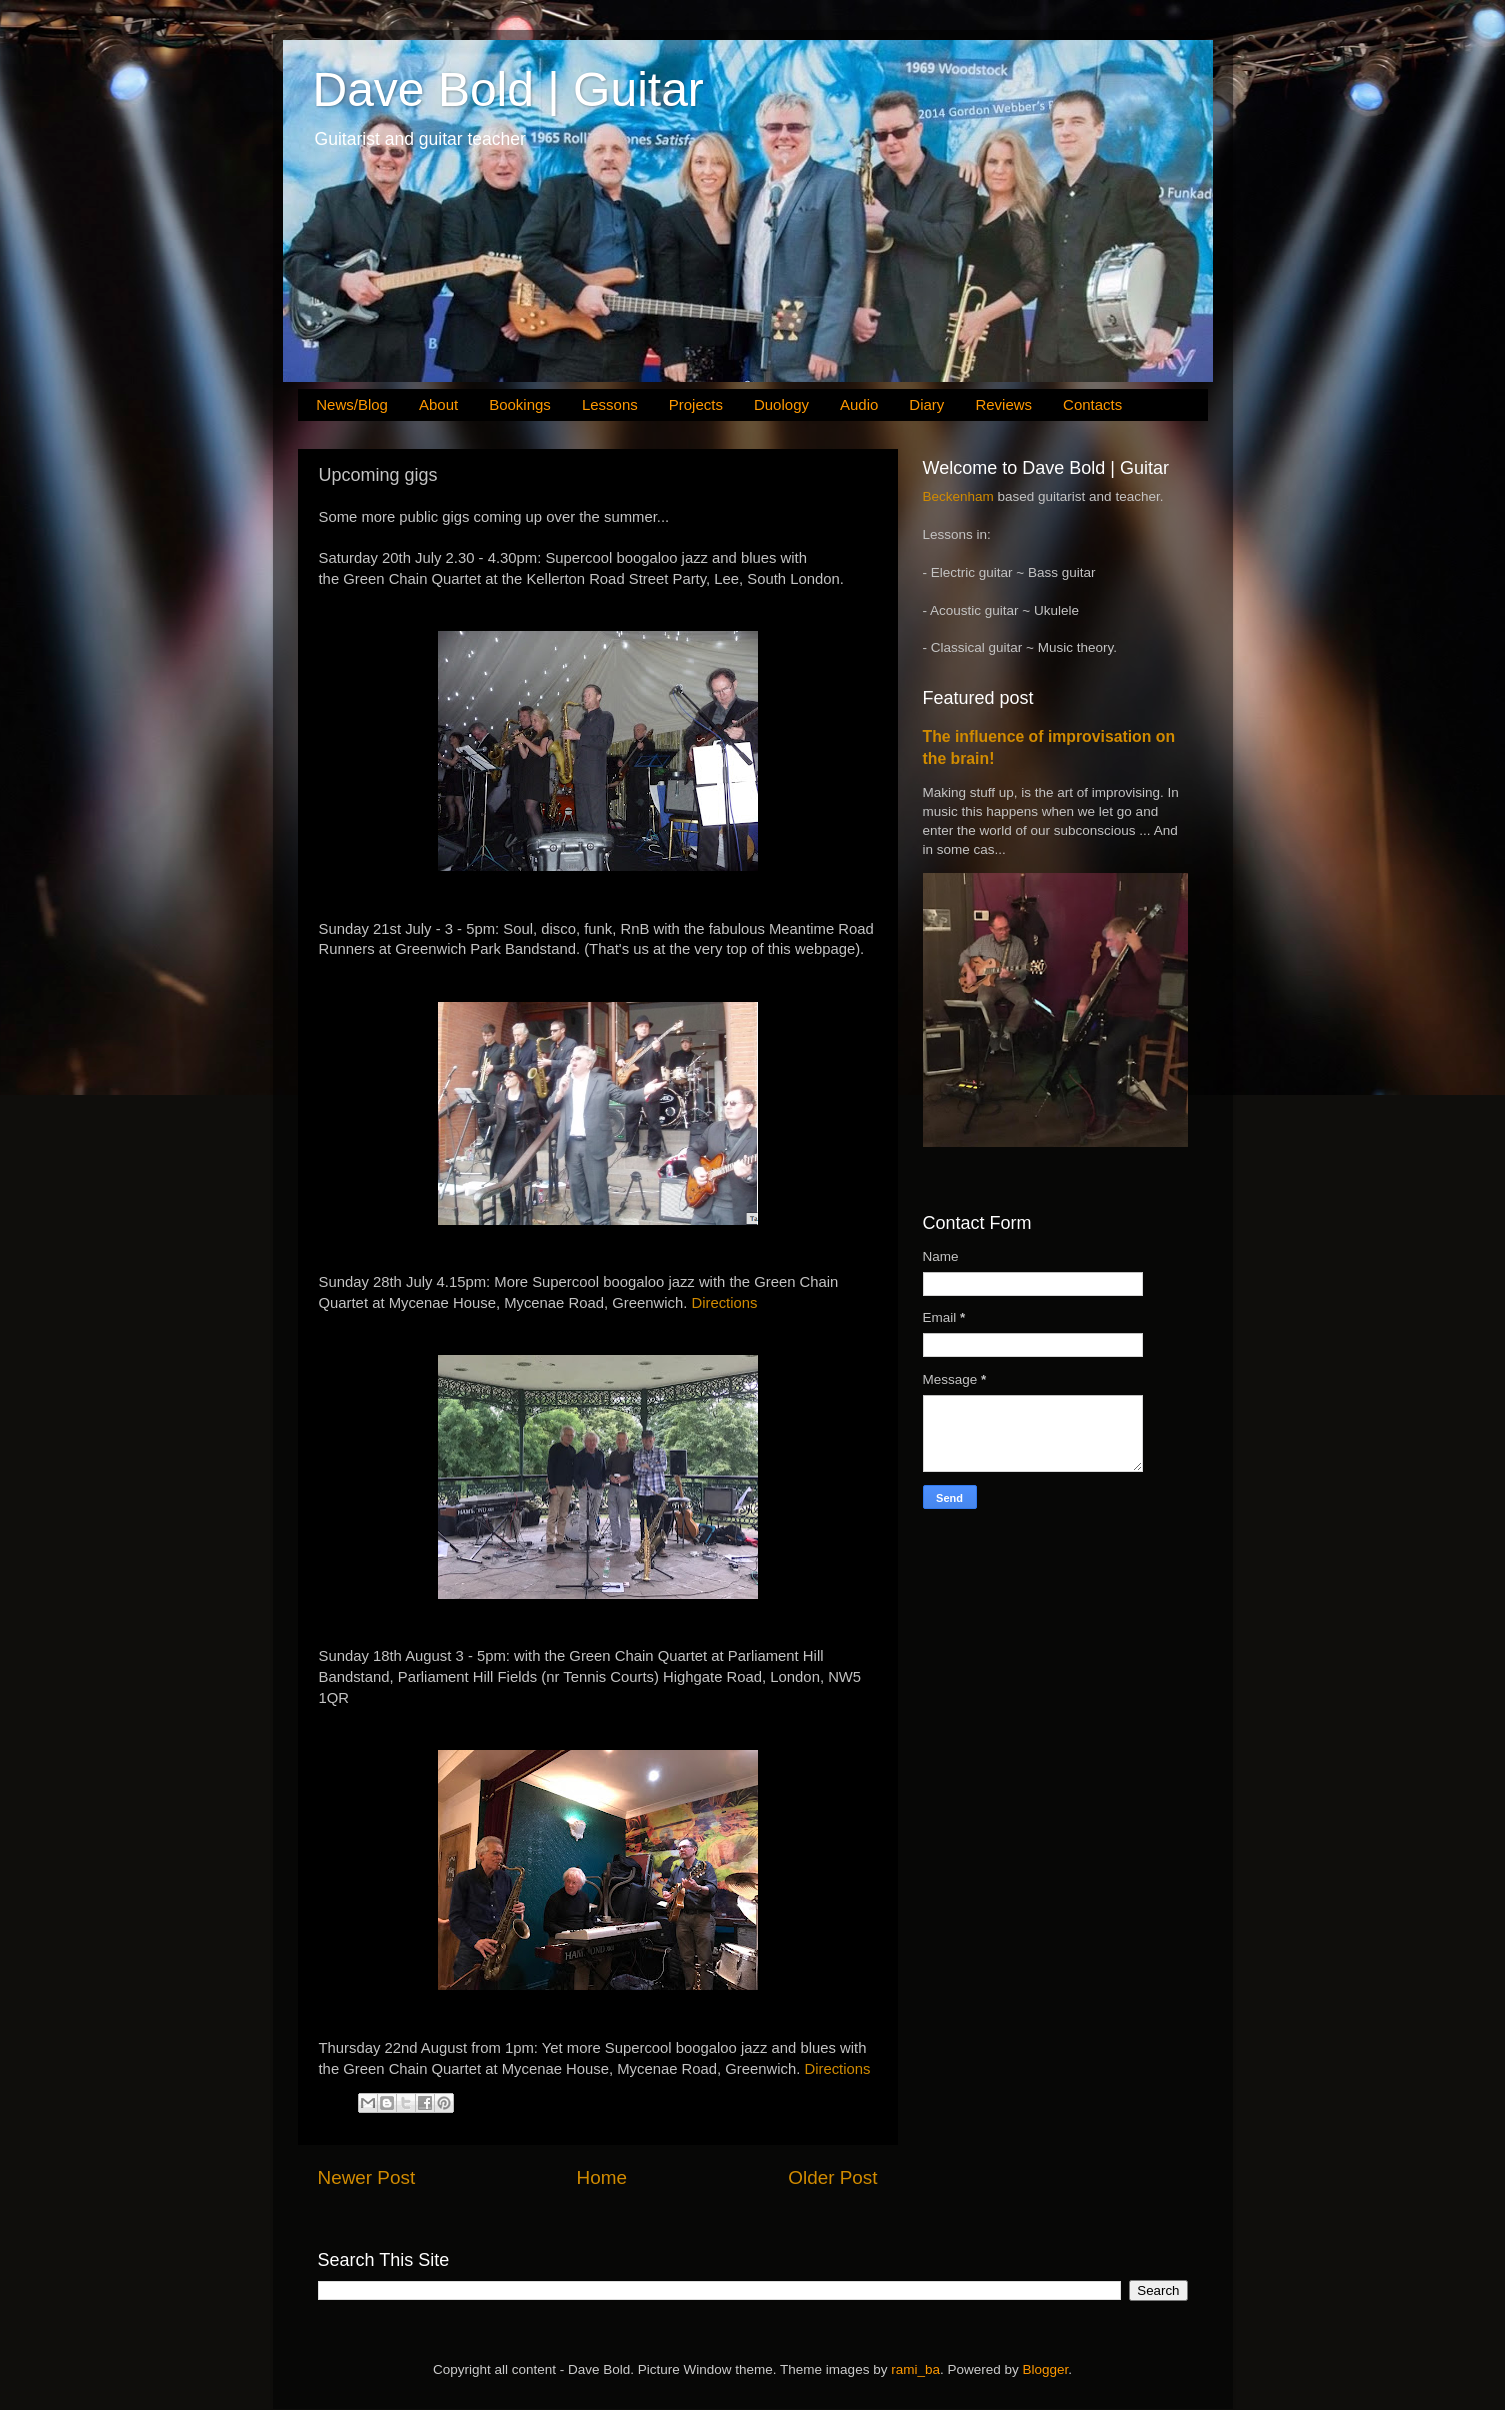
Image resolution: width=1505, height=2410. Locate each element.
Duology (781, 404)
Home (602, 2177)
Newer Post (367, 2177)
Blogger (1045, 2369)
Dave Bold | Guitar (508, 89)
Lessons (610, 404)
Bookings (520, 404)
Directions (724, 1303)
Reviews (1003, 404)
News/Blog (352, 404)
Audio (859, 404)
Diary (926, 404)
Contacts (1092, 404)
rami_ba (915, 2369)
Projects (696, 404)
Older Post (832, 2177)
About (438, 404)
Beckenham (958, 496)
